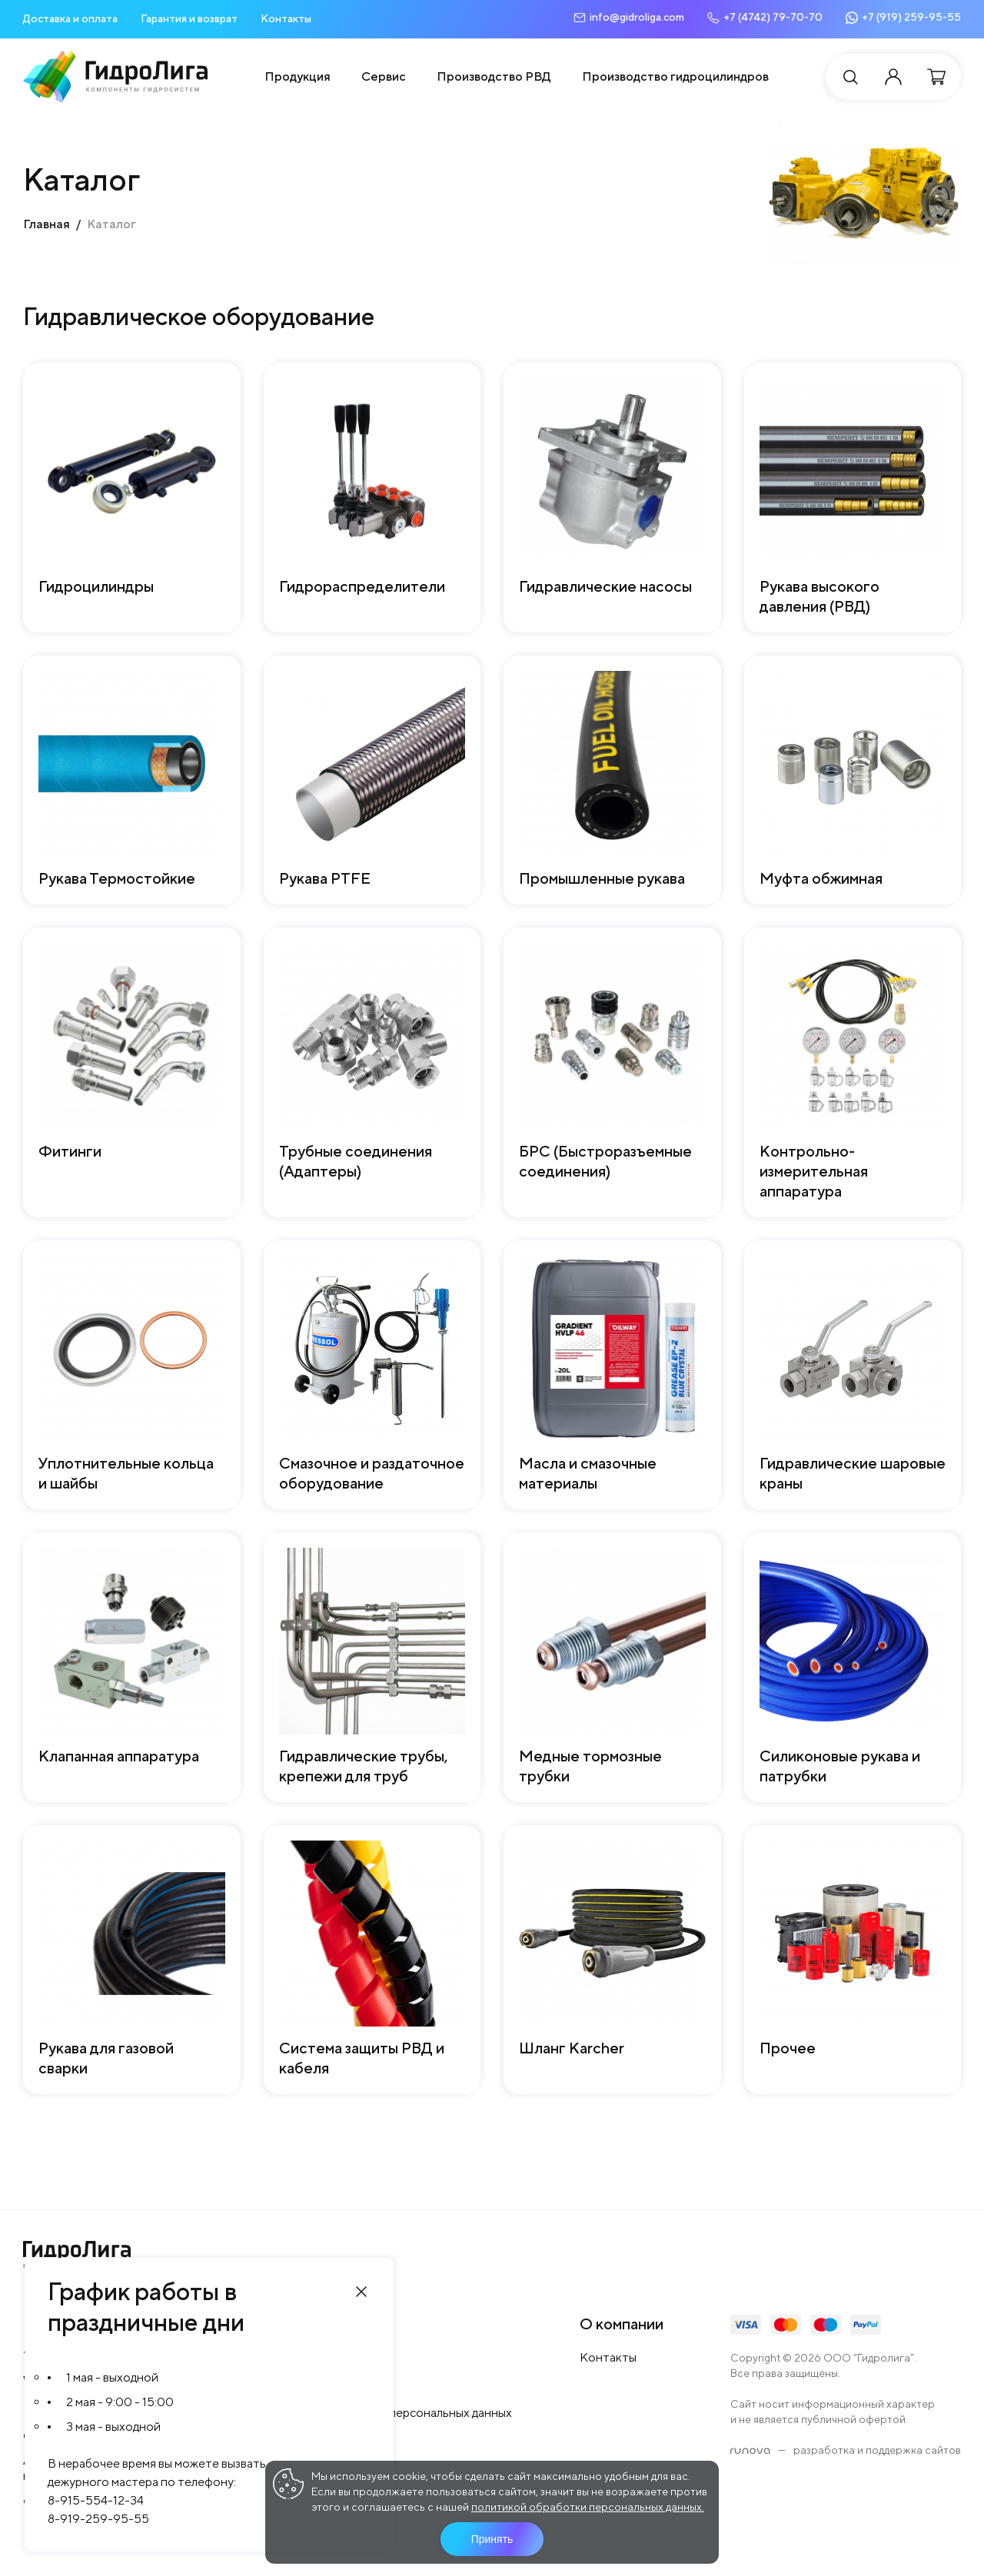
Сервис (383, 76)
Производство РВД (494, 76)
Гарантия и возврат (189, 18)
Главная (46, 224)
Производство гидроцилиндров (675, 76)
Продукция (297, 76)
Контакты (286, 18)
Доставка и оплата (70, 18)
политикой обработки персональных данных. (587, 2507)
